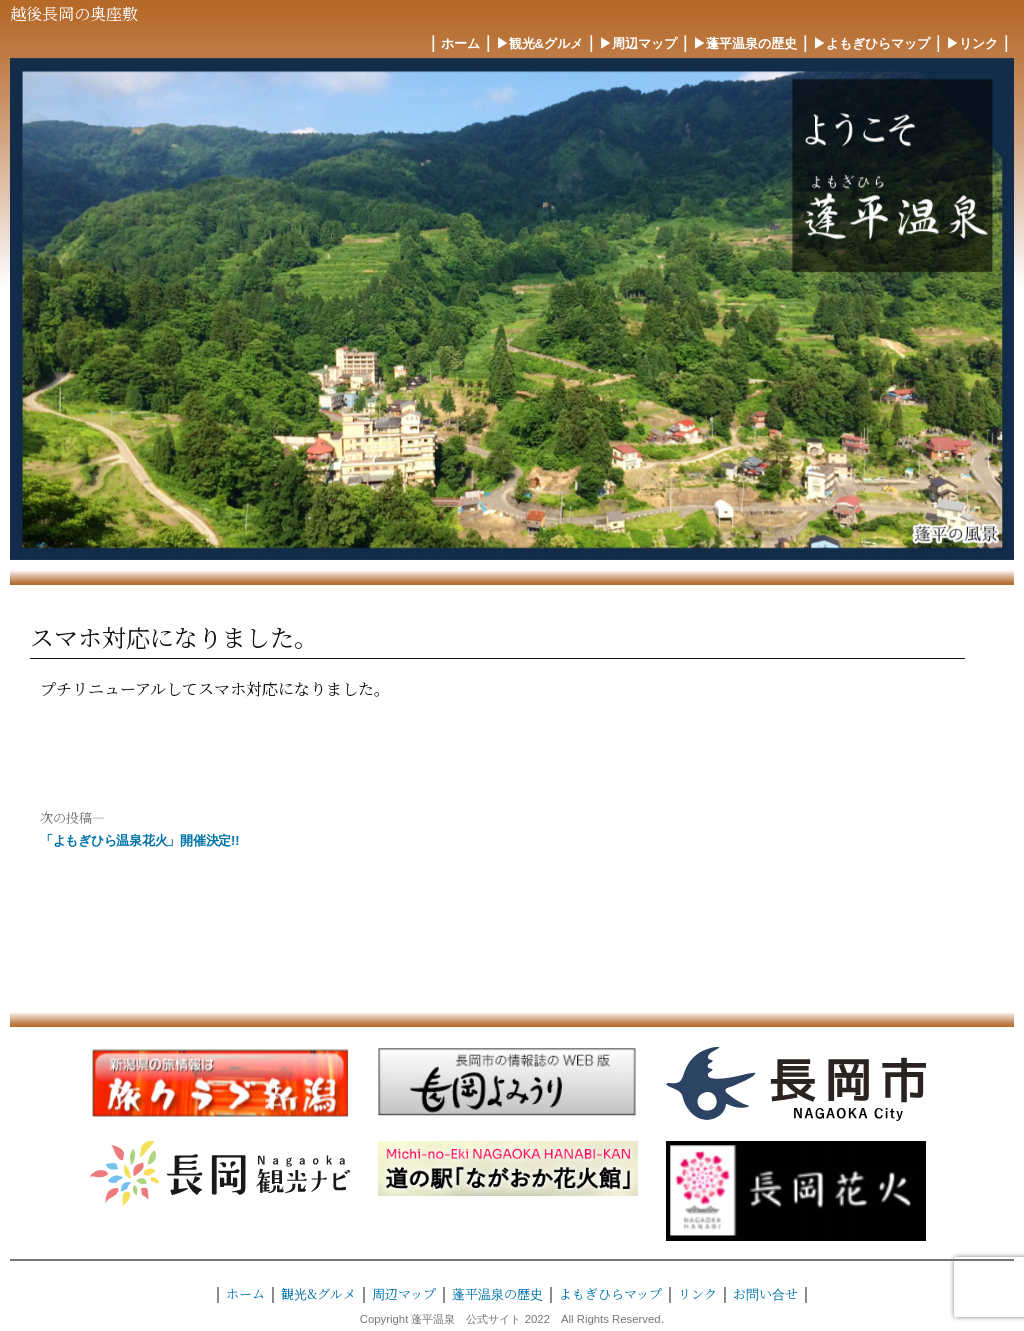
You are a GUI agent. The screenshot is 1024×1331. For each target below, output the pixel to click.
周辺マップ (404, 1293)
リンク (697, 1293)
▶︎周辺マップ (638, 43)
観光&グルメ (318, 1293)
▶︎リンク (972, 43)
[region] (512, 309)
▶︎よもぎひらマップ (871, 43)
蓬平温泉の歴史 (497, 1293)
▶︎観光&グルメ (539, 43)
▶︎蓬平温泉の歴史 (745, 43)
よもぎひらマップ (610, 1293)
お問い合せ (765, 1293)
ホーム (460, 43)
